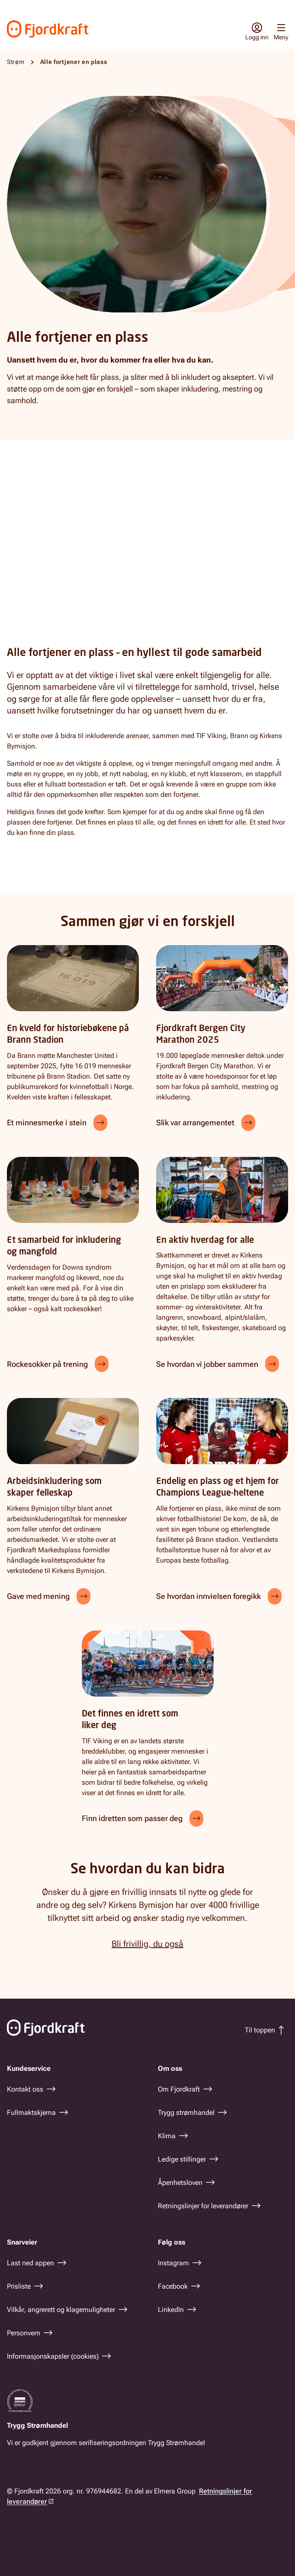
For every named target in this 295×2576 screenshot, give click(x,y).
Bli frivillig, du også (147, 1944)
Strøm (16, 61)
